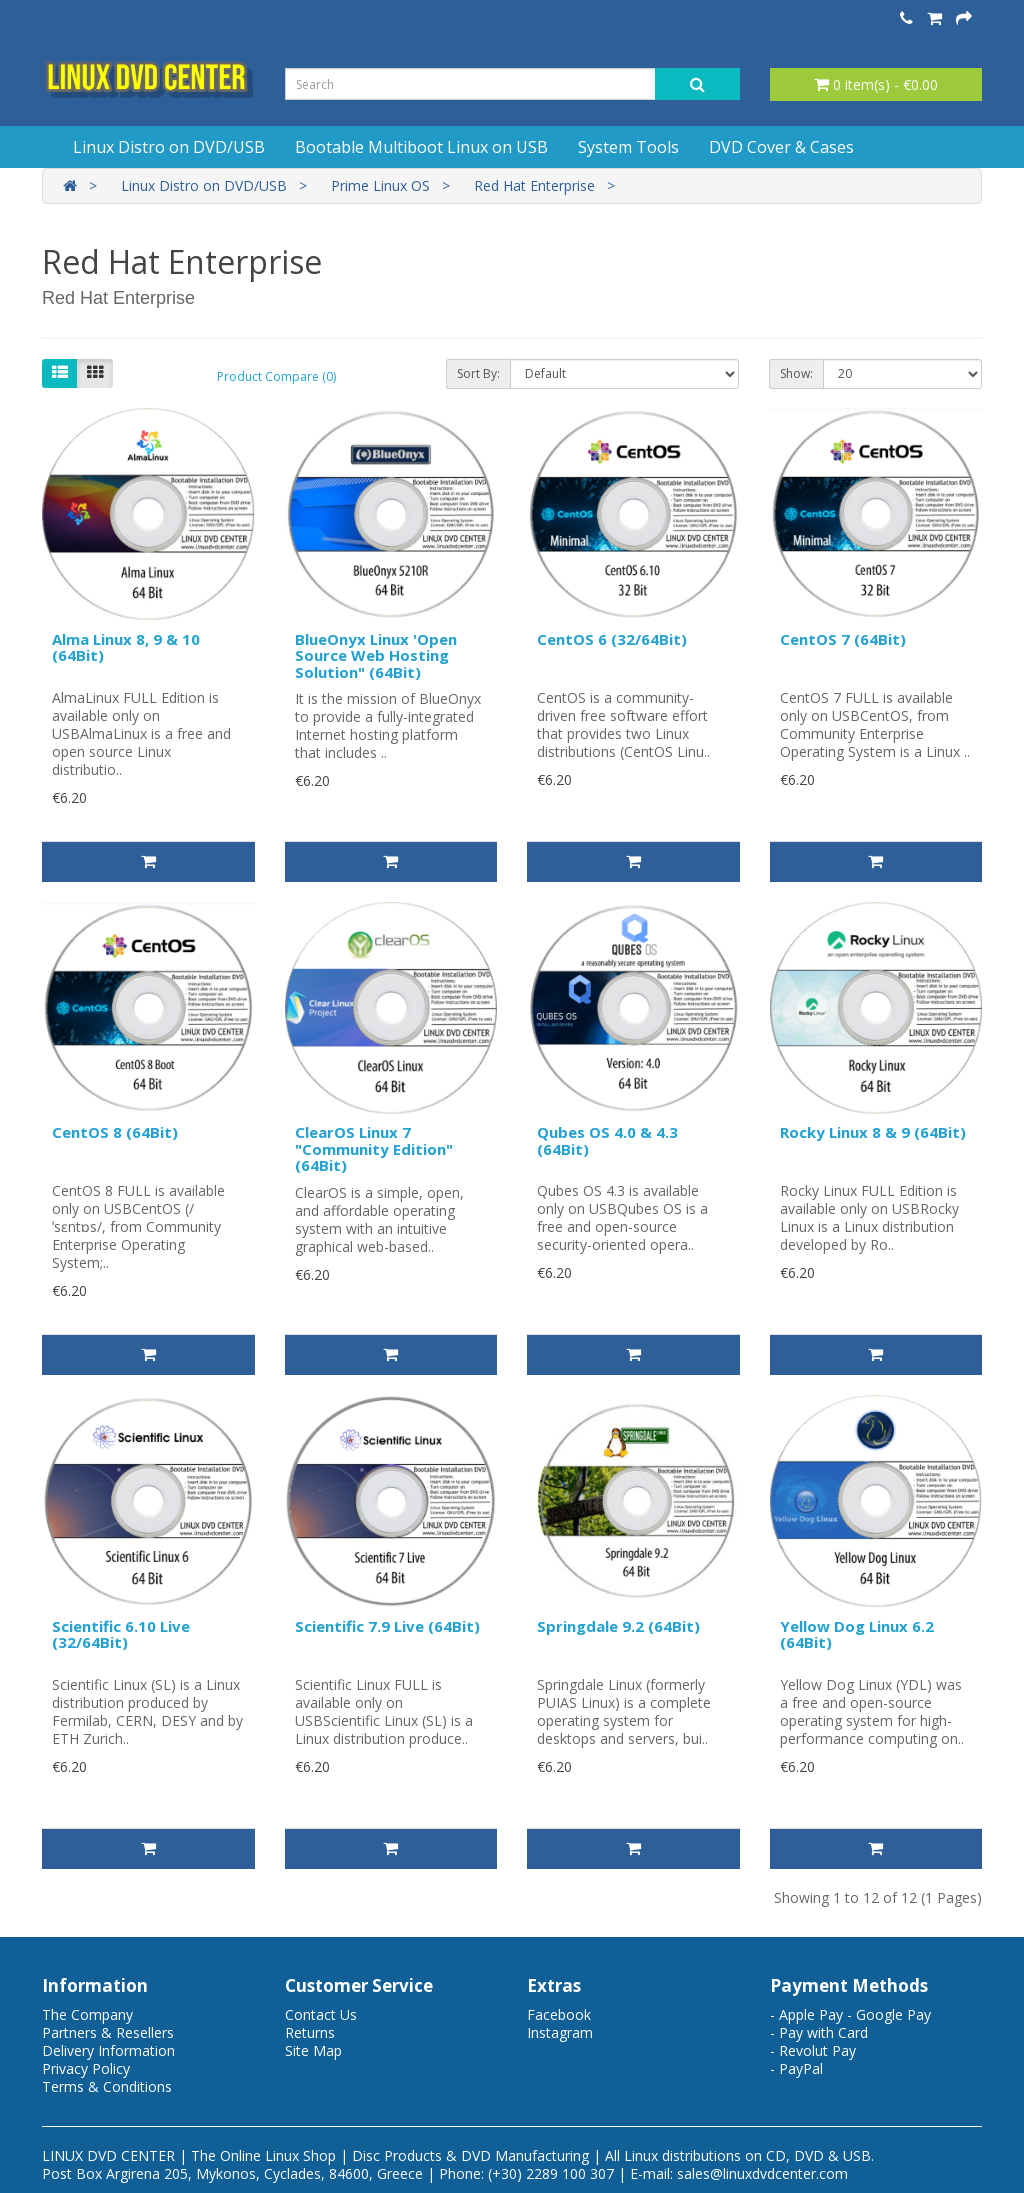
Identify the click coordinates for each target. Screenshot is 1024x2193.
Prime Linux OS (380, 185)
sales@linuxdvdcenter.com (762, 2173)
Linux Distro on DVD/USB (169, 147)
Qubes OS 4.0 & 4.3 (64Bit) (607, 1140)
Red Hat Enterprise (534, 185)
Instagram (560, 2032)
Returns (310, 2032)
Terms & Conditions (107, 2086)
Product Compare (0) (276, 376)
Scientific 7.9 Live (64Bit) (387, 1626)
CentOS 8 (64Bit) (115, 1132)
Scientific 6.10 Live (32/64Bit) (121, 1634)
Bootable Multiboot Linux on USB (421, 147)
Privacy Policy (86, 2068)
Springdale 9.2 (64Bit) (618, 1626)
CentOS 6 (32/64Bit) (612, 639)
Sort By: (478, 373)
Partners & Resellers (108, 2032)
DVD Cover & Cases (781, 147)
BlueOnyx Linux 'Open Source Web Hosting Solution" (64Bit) (376, 655)
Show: (796, 373)
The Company (87, 2014)
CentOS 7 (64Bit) (843, 639)
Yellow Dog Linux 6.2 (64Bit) (857, 1634)
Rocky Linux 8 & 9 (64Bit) (873, 1132)
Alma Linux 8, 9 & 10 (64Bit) (126, 647)
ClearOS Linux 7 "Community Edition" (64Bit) (374, 1148)
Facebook (559, 2014)
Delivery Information (108, 2050)
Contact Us (321, 2014)
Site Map (313, 2050)
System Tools (628, 147)
